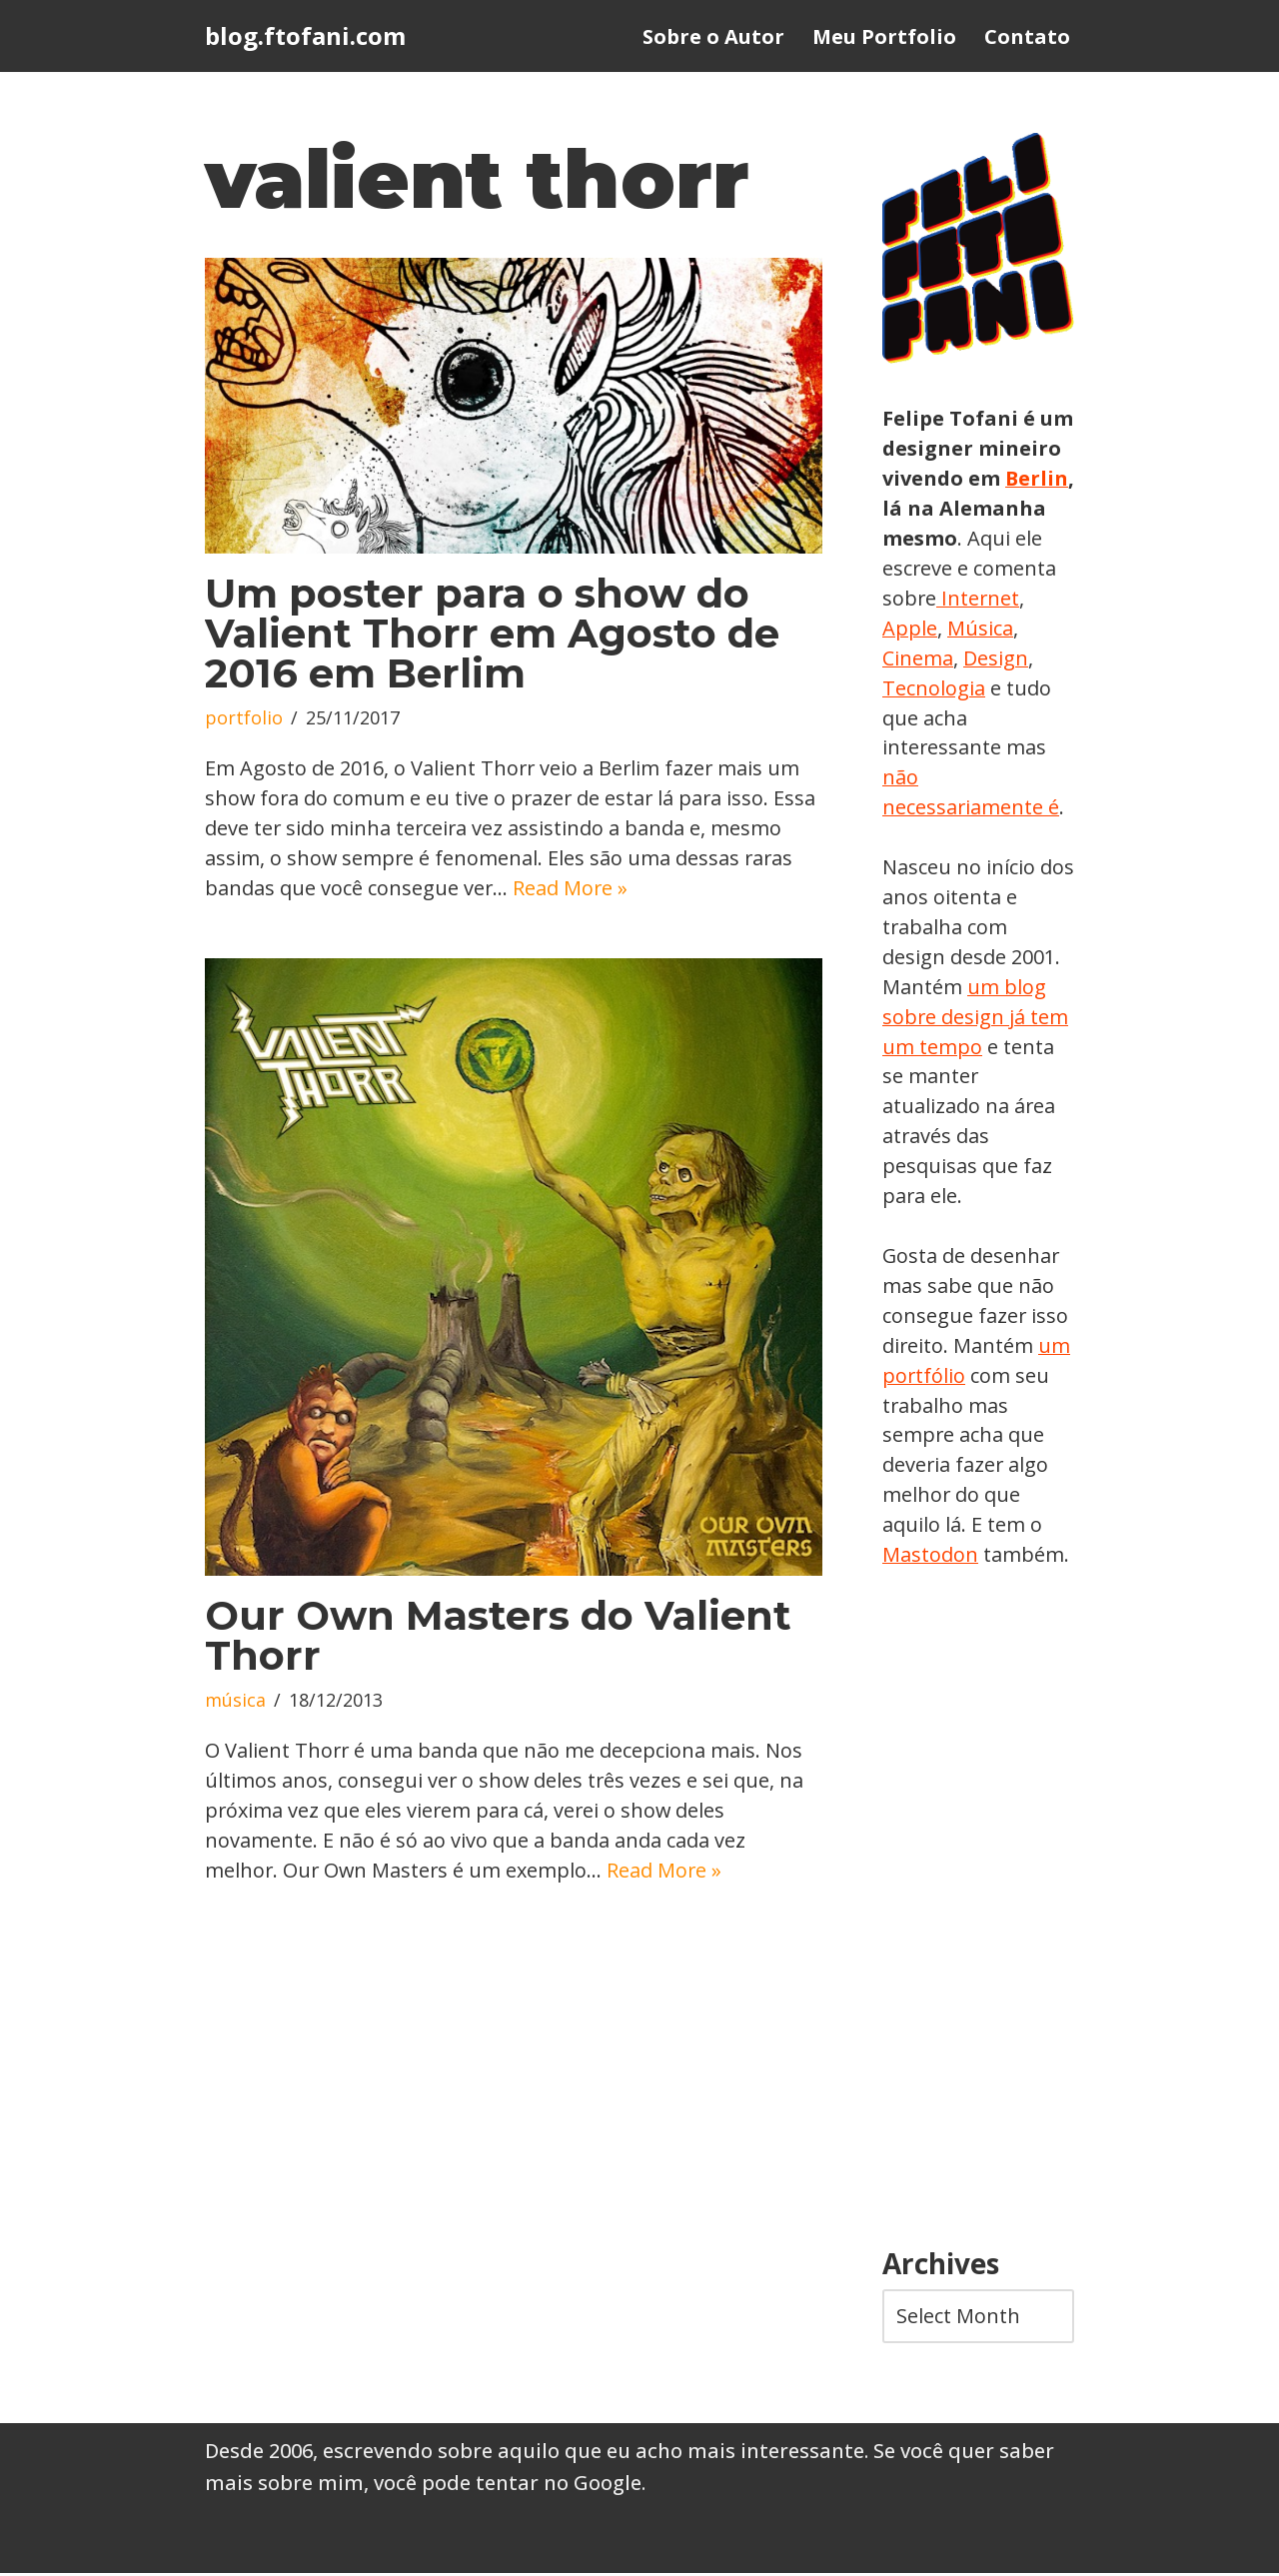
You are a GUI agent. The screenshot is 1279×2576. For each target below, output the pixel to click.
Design (914, 687)
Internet (921, 628)
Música (915, 657)
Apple (998, 628)
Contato (1027, 36)
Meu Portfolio (884, 36)
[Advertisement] (978, 1912)
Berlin (914, 508)
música (235, 1703)
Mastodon (930, 1557)
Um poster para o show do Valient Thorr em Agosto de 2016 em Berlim (492, 634)
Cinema (993, 657)
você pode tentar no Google (507, 2485)
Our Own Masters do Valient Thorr (498, 1637)
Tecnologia (1008, 687)
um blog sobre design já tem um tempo (975, 1017)
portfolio (244, 719)
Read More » (572, 888)
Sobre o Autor (713, 36)
